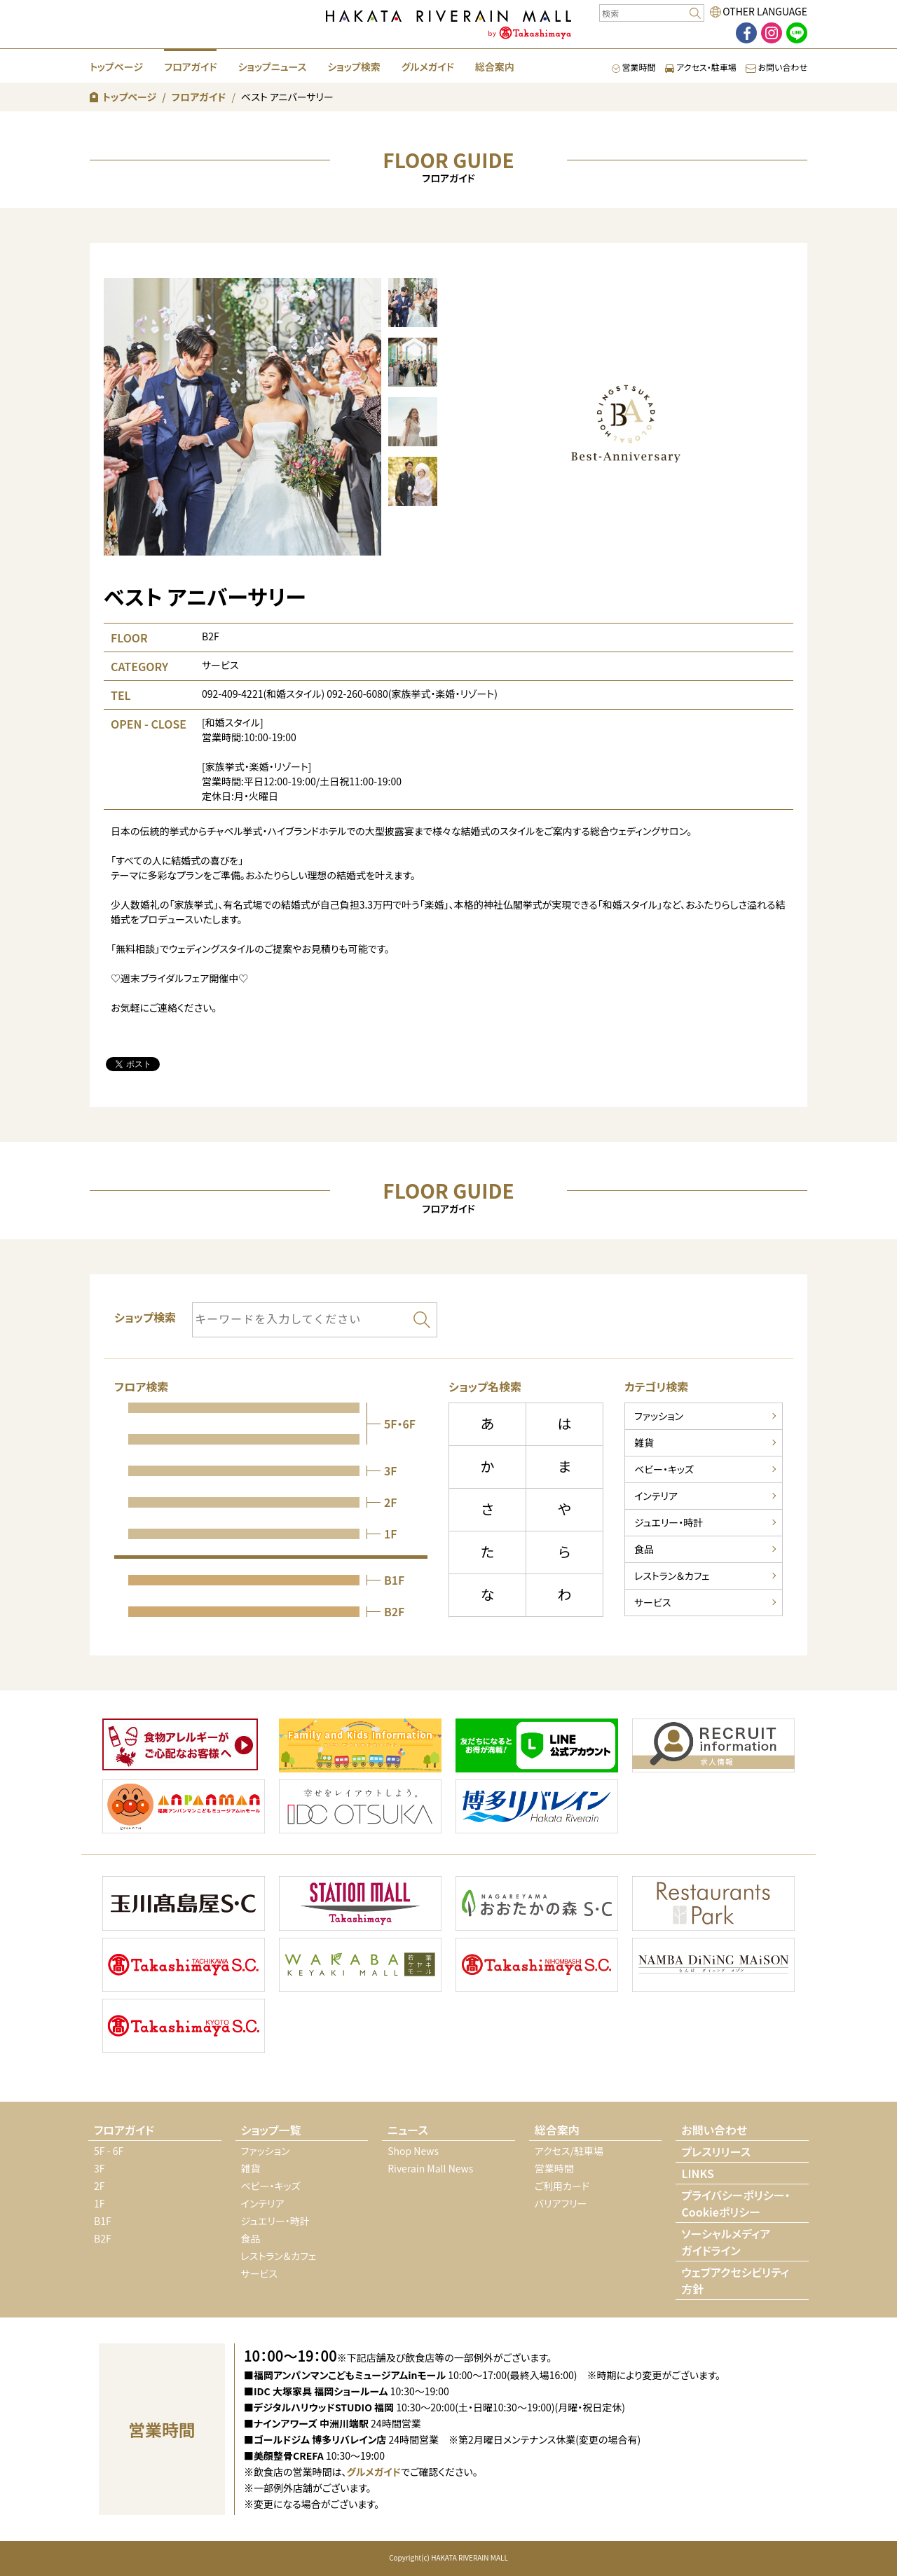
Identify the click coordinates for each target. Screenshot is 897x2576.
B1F (102, 2221)
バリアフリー (561, 2203)
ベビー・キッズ (664, 1469)
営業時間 (634, 67)
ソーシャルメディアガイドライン (725, 2242)
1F (99, 2203)
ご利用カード (562, 2186)
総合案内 (494, 67)
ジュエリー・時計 (668, 1522)
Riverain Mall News (430, 2168)
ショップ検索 (353, 67)
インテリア (656, 1496)
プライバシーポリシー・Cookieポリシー (735, 2203)
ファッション (658, 1416)
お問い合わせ (776, 67)
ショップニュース (272, 67)
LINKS (697, 2173)
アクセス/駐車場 (569, 2151)
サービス (652, 1602)
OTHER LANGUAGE (765, 11)
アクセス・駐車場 (701, 67)
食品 (644, 1549)
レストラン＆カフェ (672, 1576)
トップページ (116, 67)
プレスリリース (716, 2151)
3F (99, 2168)
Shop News (413, 2151)
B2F (102, 2238)
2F (99, 2186)
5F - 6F (108, 2151)
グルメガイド (428, 67)
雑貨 (644, 1442)
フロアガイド (190, 67)
